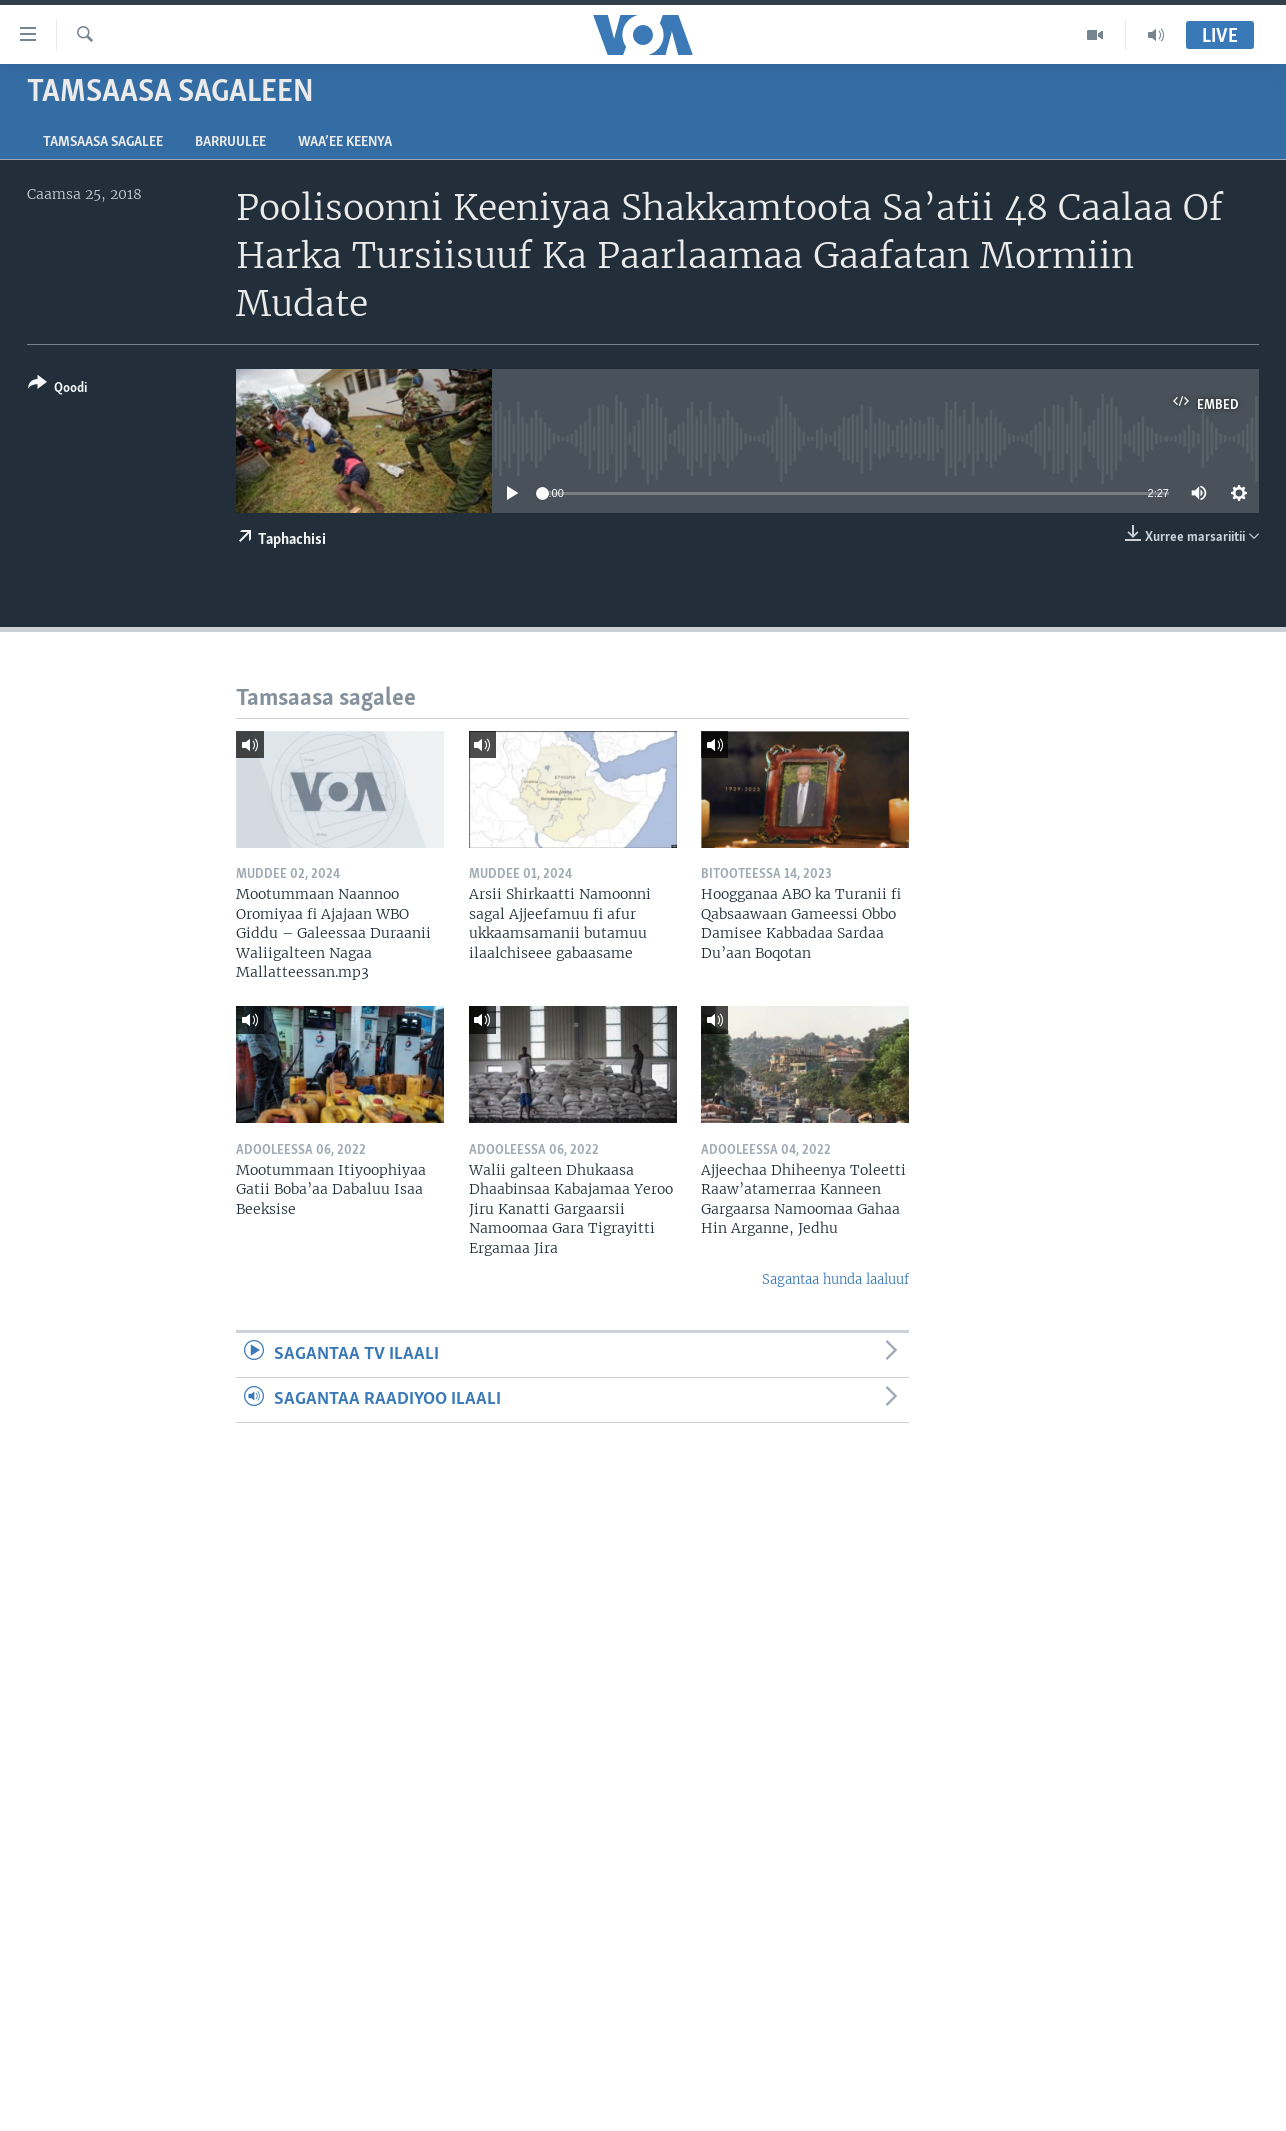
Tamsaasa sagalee (103, 142)
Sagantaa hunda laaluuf (835, 1279)
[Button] (57, 389)
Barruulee (230, 142)
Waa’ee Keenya (345, 142)
